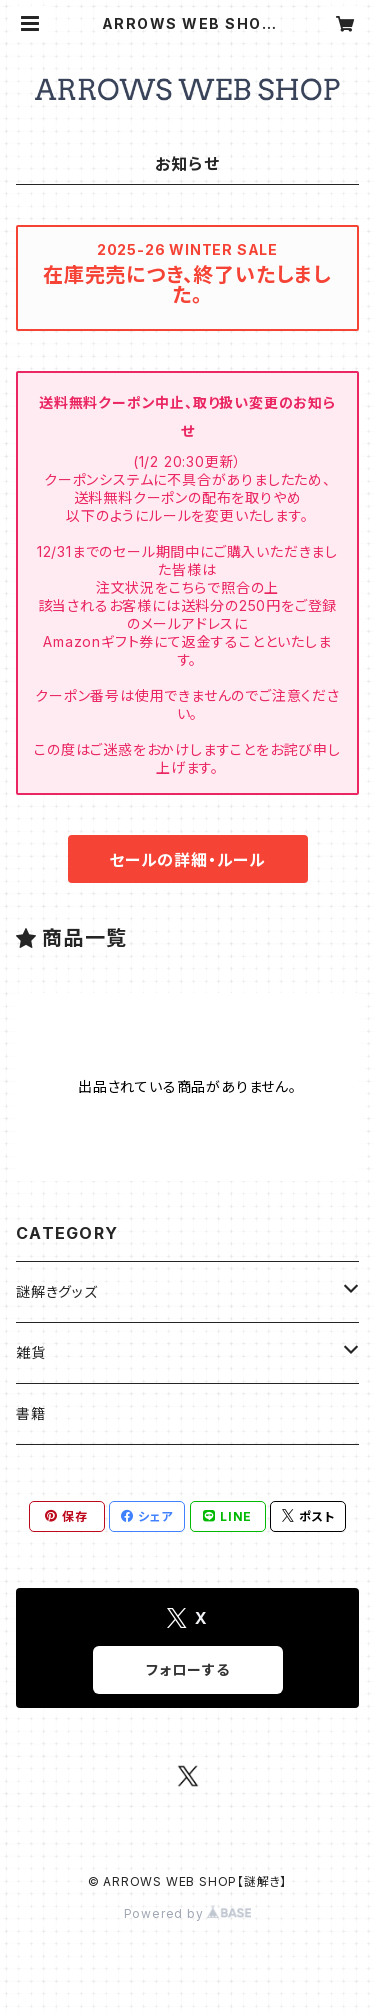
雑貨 (31, 1352)
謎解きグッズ (57, 1291)
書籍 (31, 1413)
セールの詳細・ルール (187, 860)
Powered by (188, 1913)
